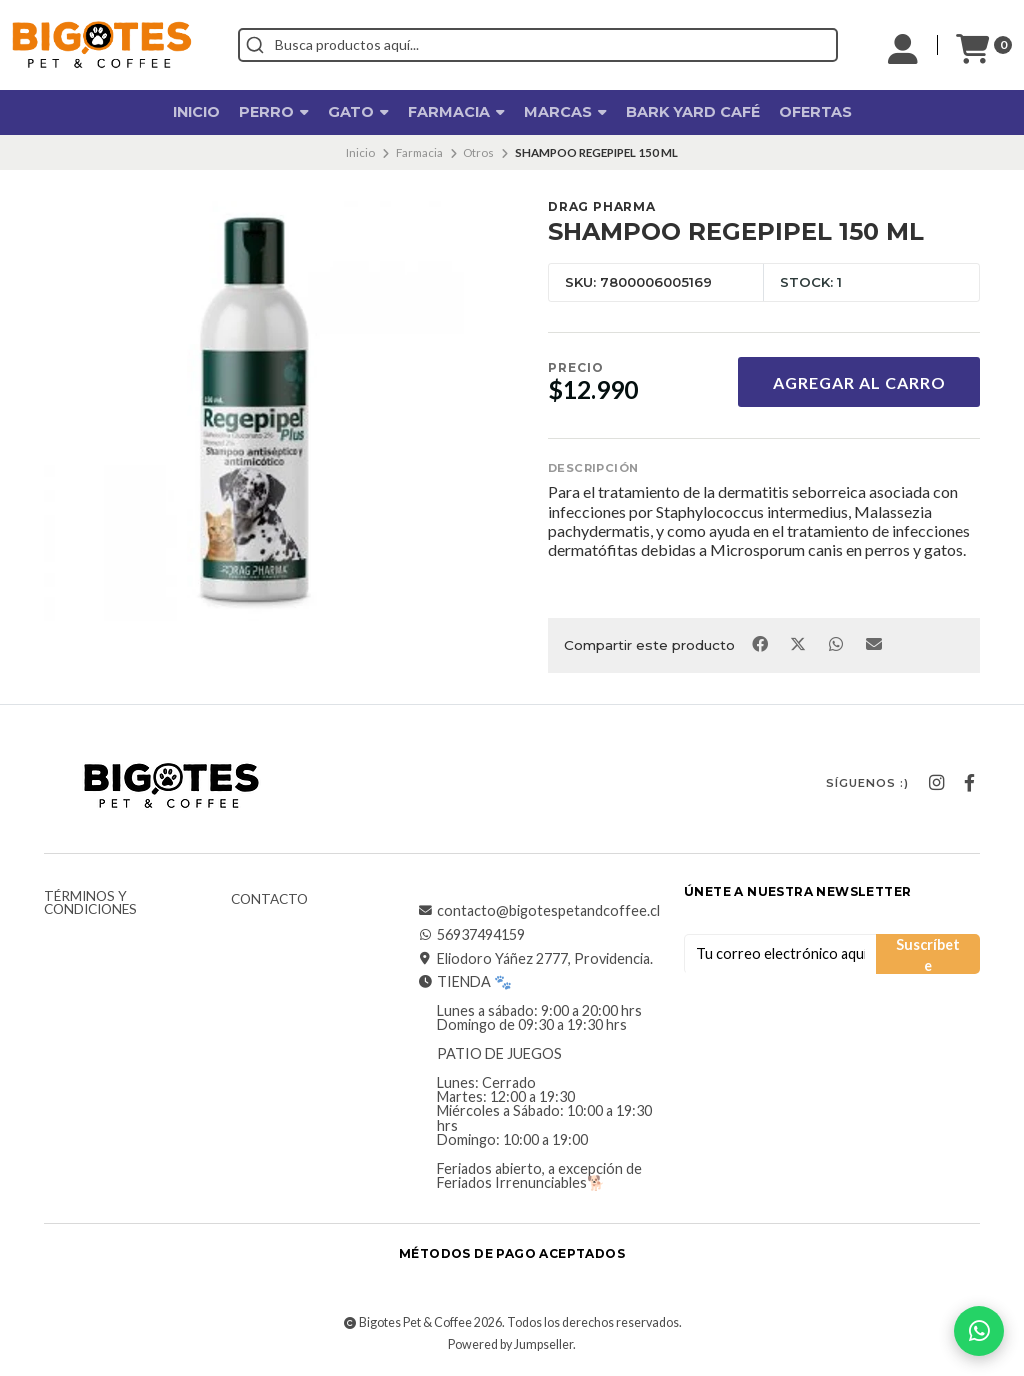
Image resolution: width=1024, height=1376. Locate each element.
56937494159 (471, 935)
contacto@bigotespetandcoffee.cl (538, 911)
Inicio (196, 112)
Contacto (269, 900)
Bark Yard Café (693, 112)
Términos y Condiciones (90, 903)
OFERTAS (815, 112)
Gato (358, 112)
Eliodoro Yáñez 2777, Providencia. (535, 959)
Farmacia (456, 112)
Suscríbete (928, 955)
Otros (478, 152)
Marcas (565, 112)
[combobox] (538, 45)
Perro (274, 112)
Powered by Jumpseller (510, 1344)
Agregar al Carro (859, 382)
